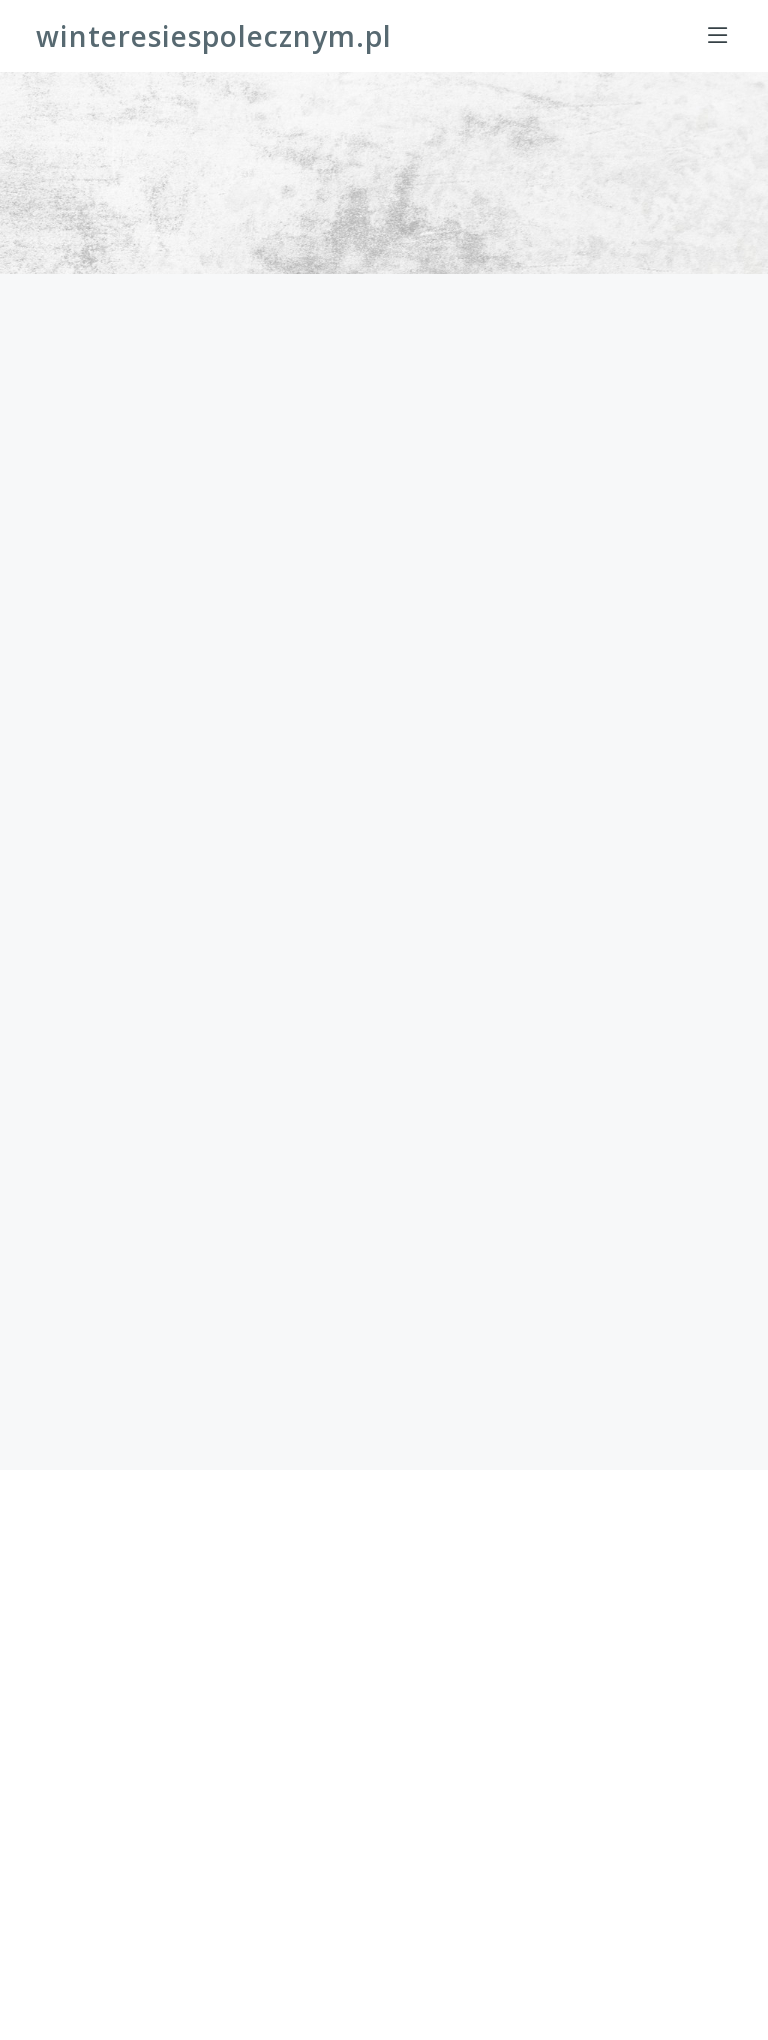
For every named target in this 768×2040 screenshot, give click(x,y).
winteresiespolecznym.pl (214, 36)
